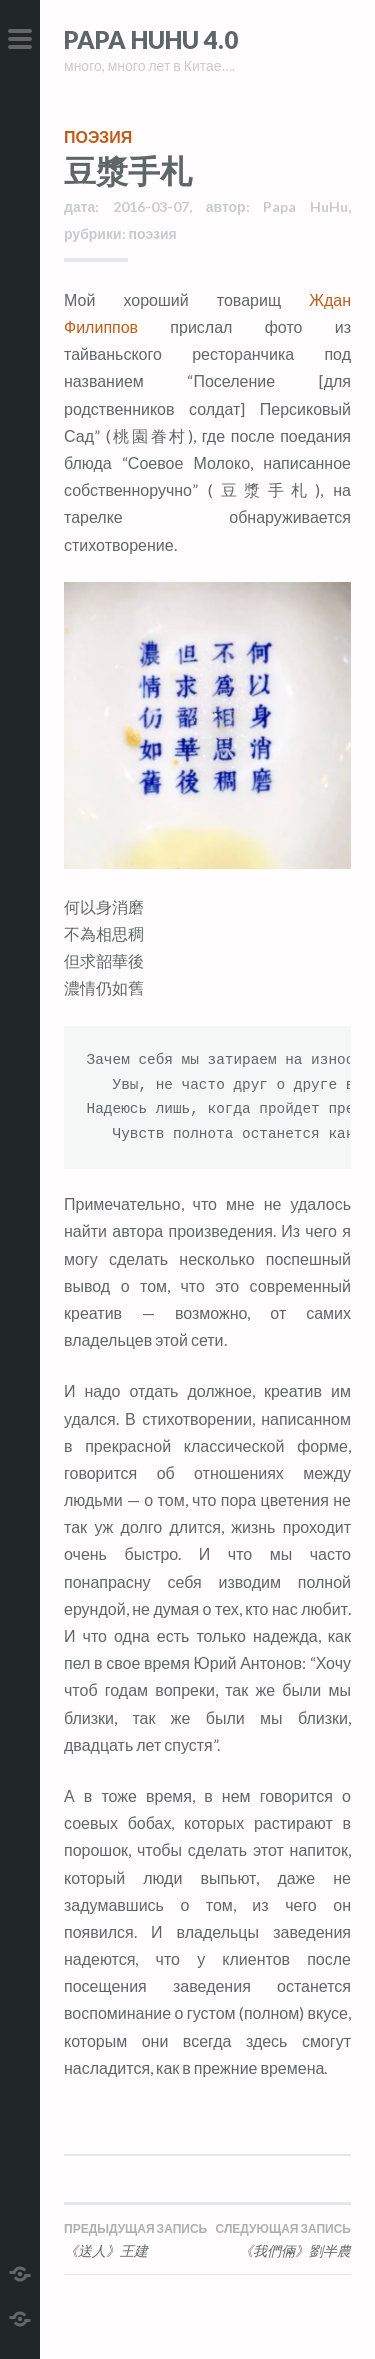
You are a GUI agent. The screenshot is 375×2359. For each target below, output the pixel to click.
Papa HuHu (305, 206)
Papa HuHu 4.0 (151, 39)
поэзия (98, 136)
